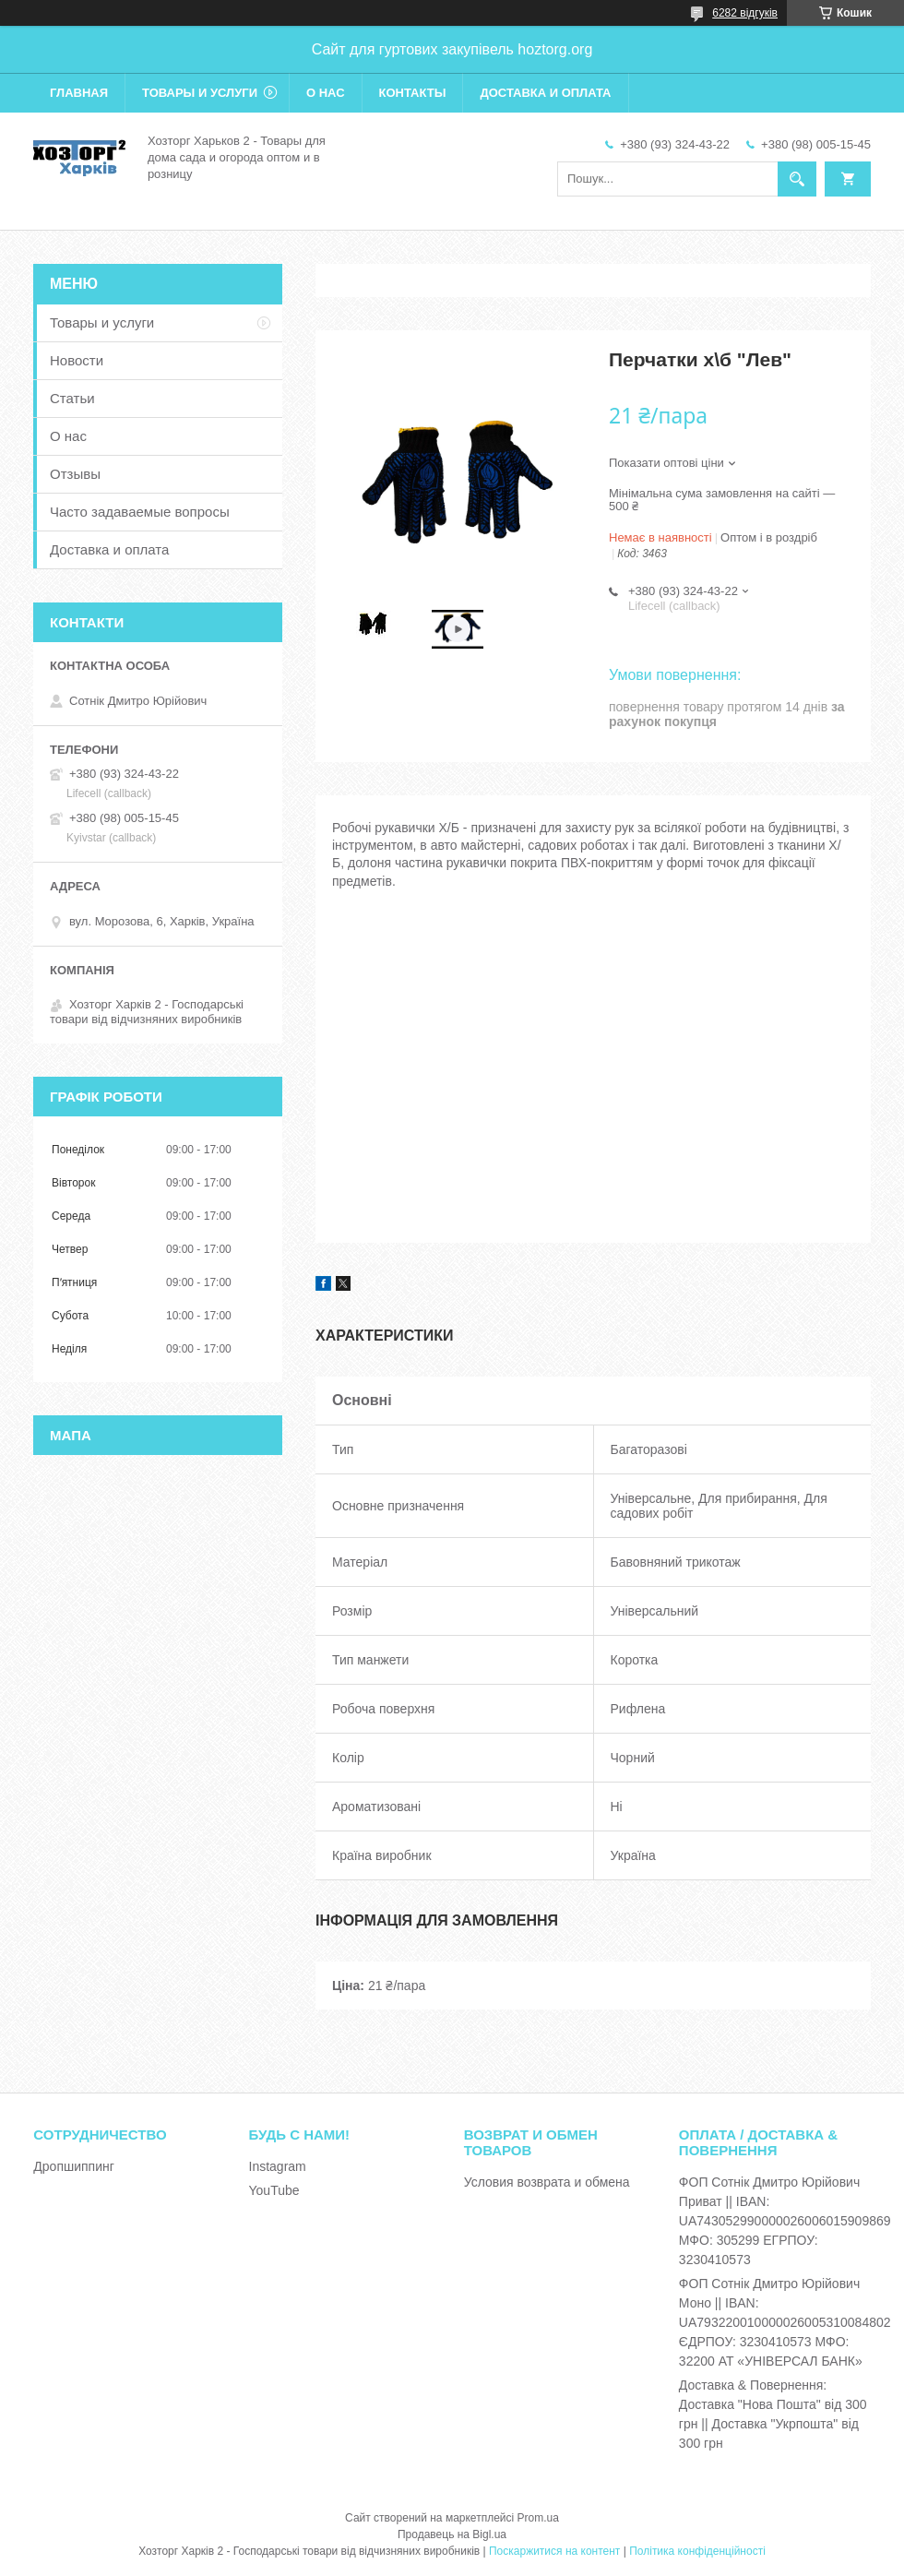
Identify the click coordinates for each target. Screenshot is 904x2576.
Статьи (72, 398)
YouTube (274, 2190)
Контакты (412, 93)
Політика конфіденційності (697, 2551)
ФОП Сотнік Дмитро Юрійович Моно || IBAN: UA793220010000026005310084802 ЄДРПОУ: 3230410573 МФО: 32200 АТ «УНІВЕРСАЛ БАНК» (785, 2322)
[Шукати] (797, 179)
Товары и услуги (199, 93)
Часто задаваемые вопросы (140, 511)
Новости (76, 360)
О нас (325, 93)
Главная (79, 93)
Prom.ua (538, 2517)
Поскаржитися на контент (554, 2551)
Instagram (277, 2166)
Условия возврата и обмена (547, 2182)
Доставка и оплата (545, 93)
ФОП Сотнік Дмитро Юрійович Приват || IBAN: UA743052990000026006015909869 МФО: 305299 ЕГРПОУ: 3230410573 (785, 2221)
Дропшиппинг (73, 2166)
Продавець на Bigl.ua (452, 2534)
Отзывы (75, 474)
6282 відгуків (745, 12)
